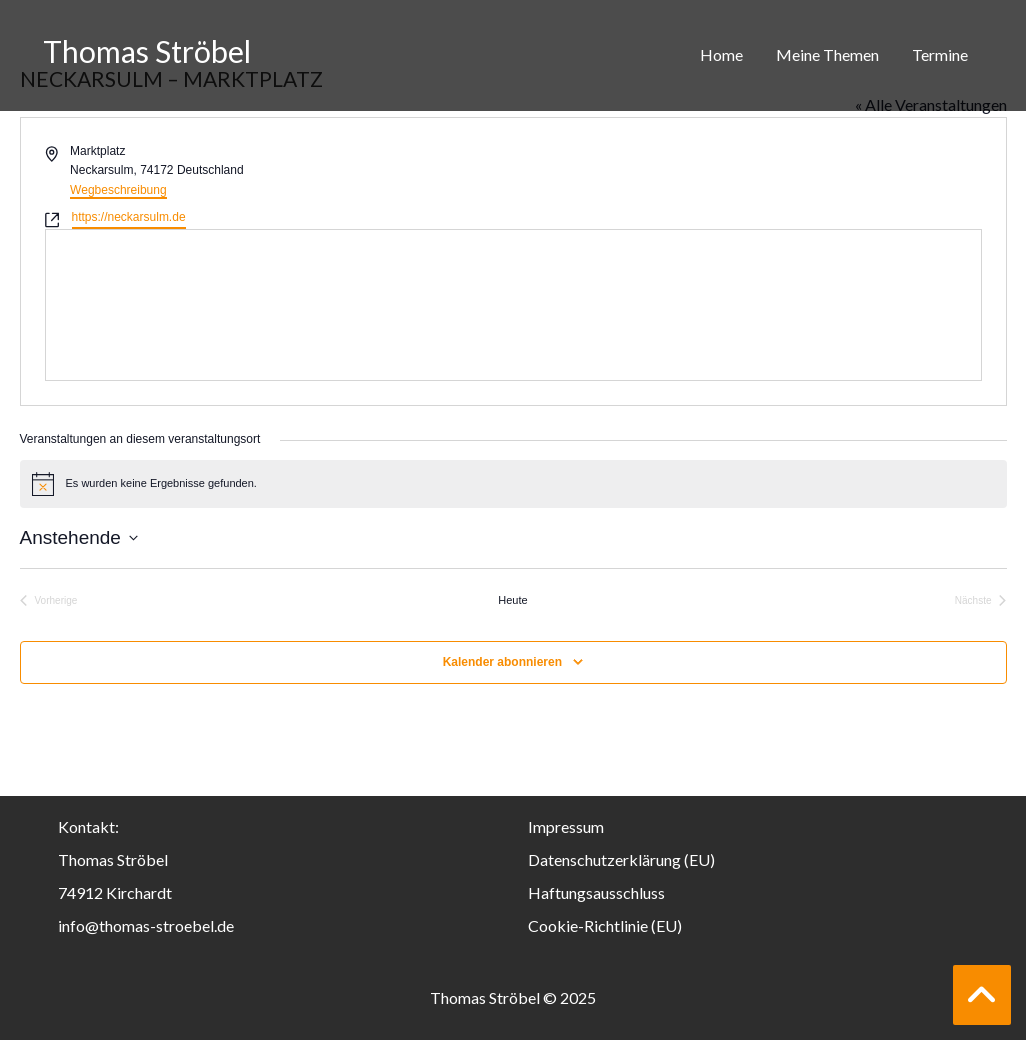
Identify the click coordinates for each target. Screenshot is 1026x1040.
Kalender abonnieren (502, 662)
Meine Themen (827, 54)
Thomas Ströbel (147, 51)
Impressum (566, 826)
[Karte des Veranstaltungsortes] (513, 305)
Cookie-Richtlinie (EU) (605, 925)
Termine (940, 54)
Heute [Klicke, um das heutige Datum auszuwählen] (512, 600)
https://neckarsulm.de (129, 217)
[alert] (513, 484)
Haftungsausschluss (596, 892)
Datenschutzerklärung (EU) (621, 859)
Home (721, 54)
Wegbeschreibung (118, 190)
